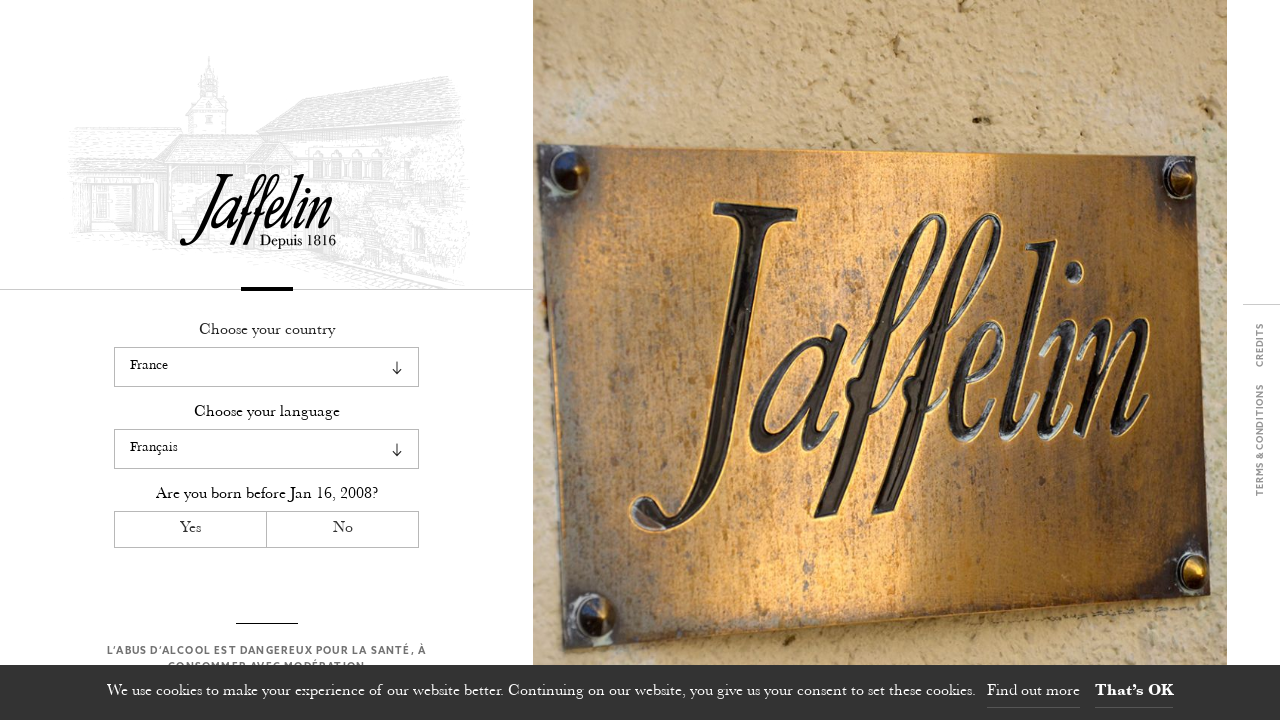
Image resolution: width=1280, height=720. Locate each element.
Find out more (1033, 691)
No (343, 528)
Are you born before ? (267, 494)
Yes (190, 528)
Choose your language (267, 412)
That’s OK (1134, 691)
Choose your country (267, 330)
